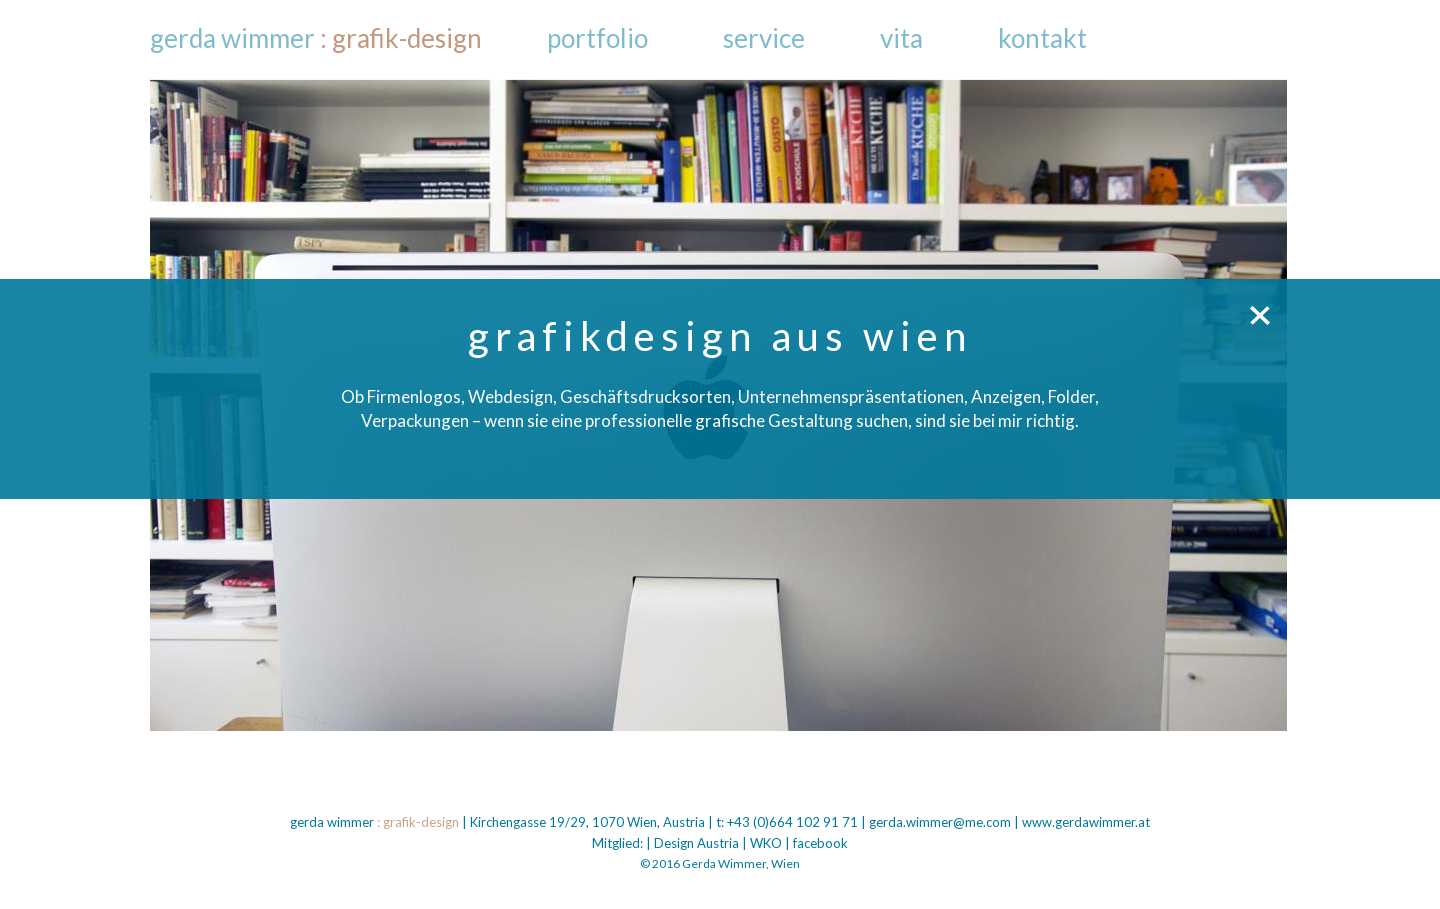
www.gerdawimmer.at (1086, 822)
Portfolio (597, 38)
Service (764, 38)
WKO (766, 843)
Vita (901, 38)
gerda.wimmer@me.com (940, 822)
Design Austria (696, 843)
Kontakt (1042, 38)
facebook (820, 843)
